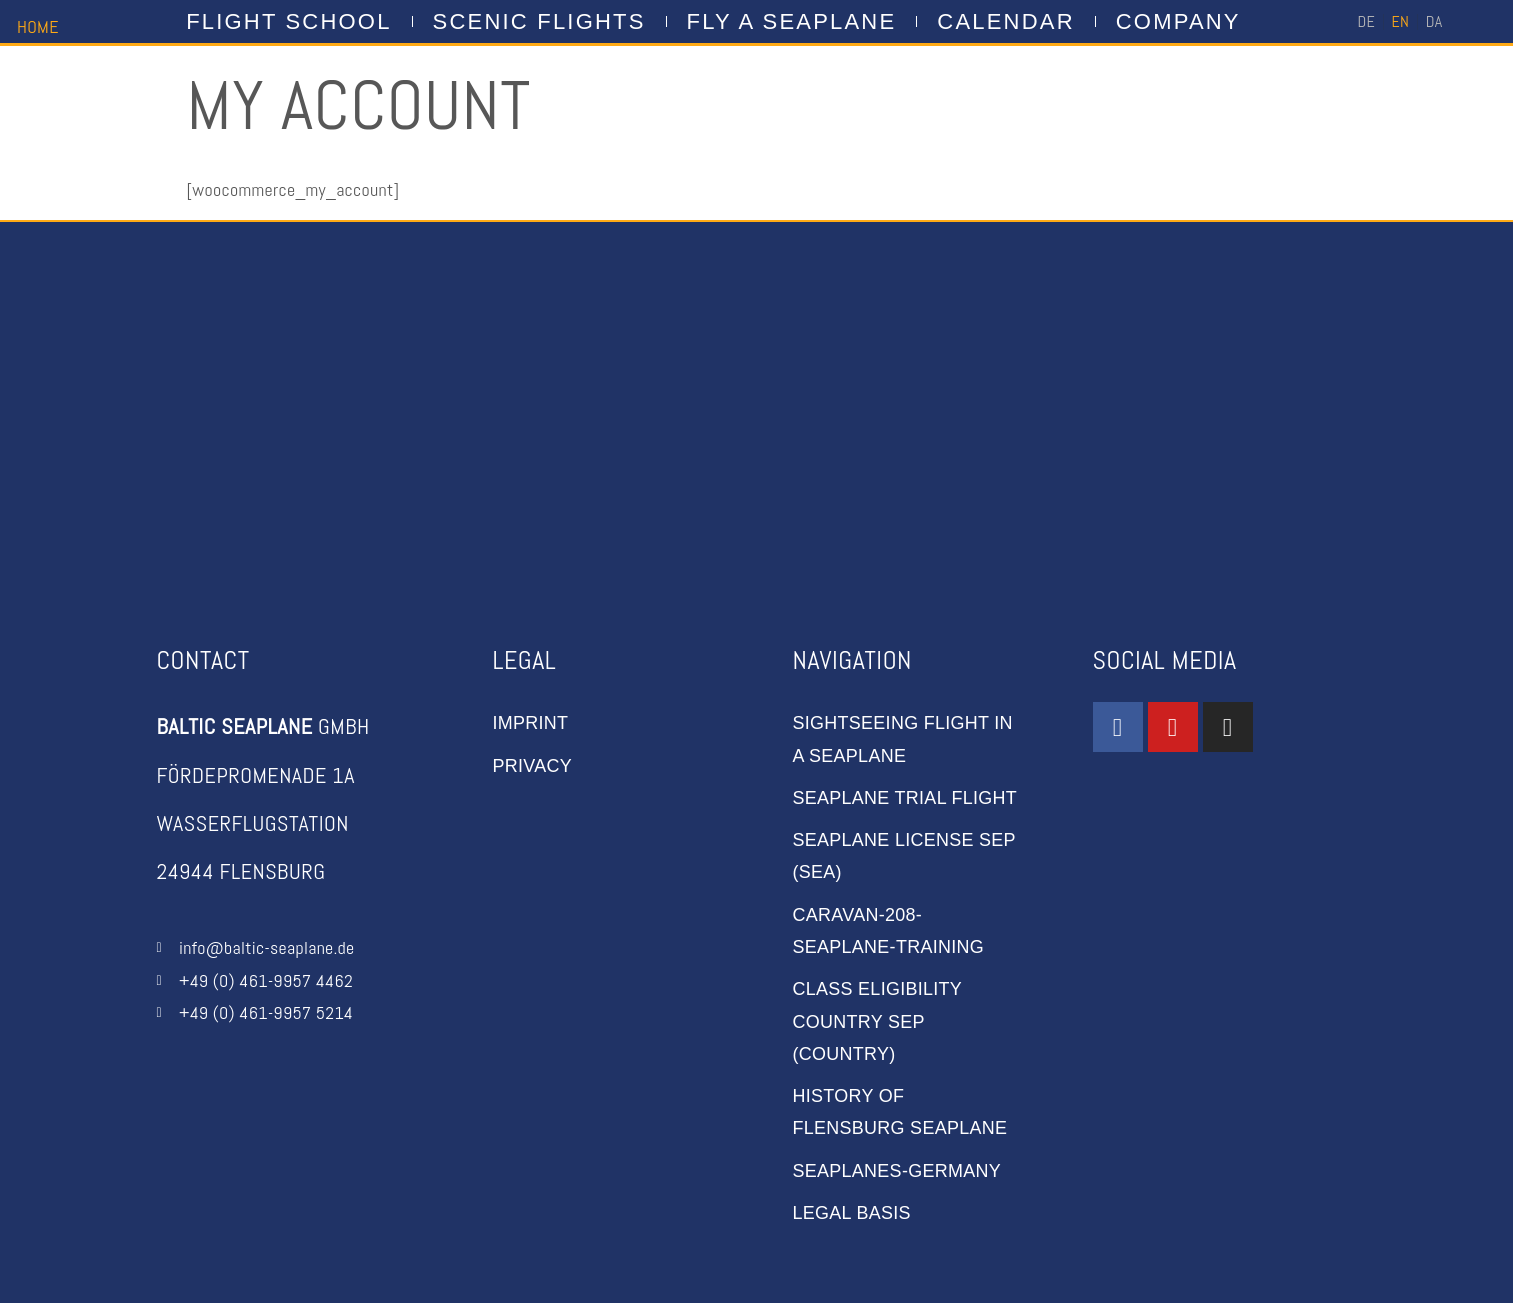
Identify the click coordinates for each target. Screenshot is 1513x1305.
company (1178, 21)
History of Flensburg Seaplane (900, 1113)
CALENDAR (1005, 21)
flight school (288, 21)
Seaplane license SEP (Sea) (905, 856)
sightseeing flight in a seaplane (903, 739)
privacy (533, 766)
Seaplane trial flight (905, 798)
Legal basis (852, 1214)
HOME (38, 26)
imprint (531, 723)
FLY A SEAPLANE (792, 21)
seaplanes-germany (897, 1172)
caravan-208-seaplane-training (889, 931)
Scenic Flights (539, 21)
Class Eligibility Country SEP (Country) (878, 1022)
